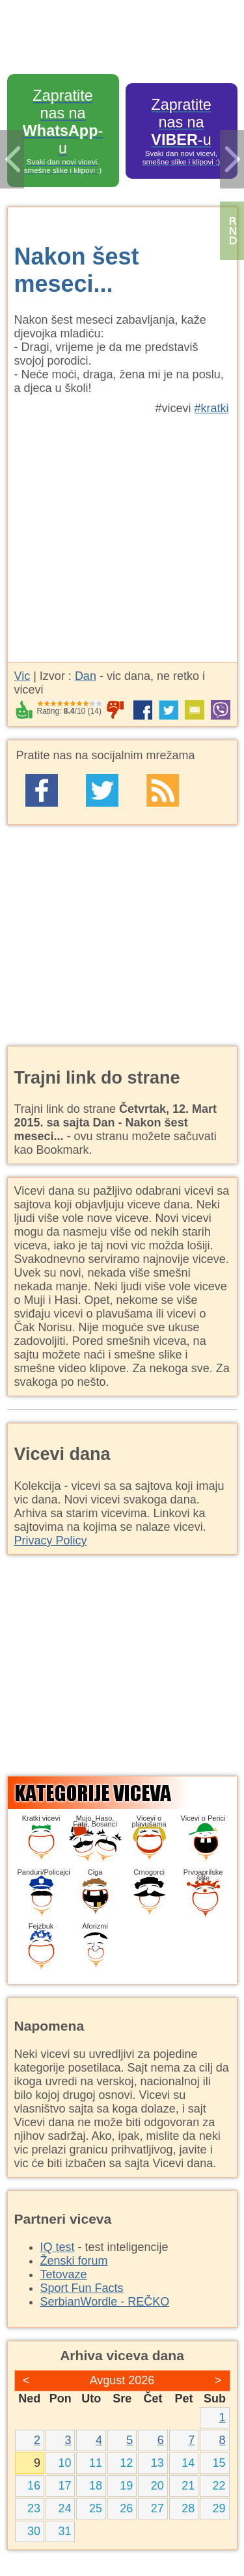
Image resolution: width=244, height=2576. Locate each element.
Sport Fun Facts (82, 2288)
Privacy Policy (50, 1540)
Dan (85, 676)
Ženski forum (74, 2260)
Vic (22, 676)
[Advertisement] (122, 532)
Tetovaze (63, 2274)
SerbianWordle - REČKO (105, 2301)
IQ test (57, 2247)
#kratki (211, 408)
